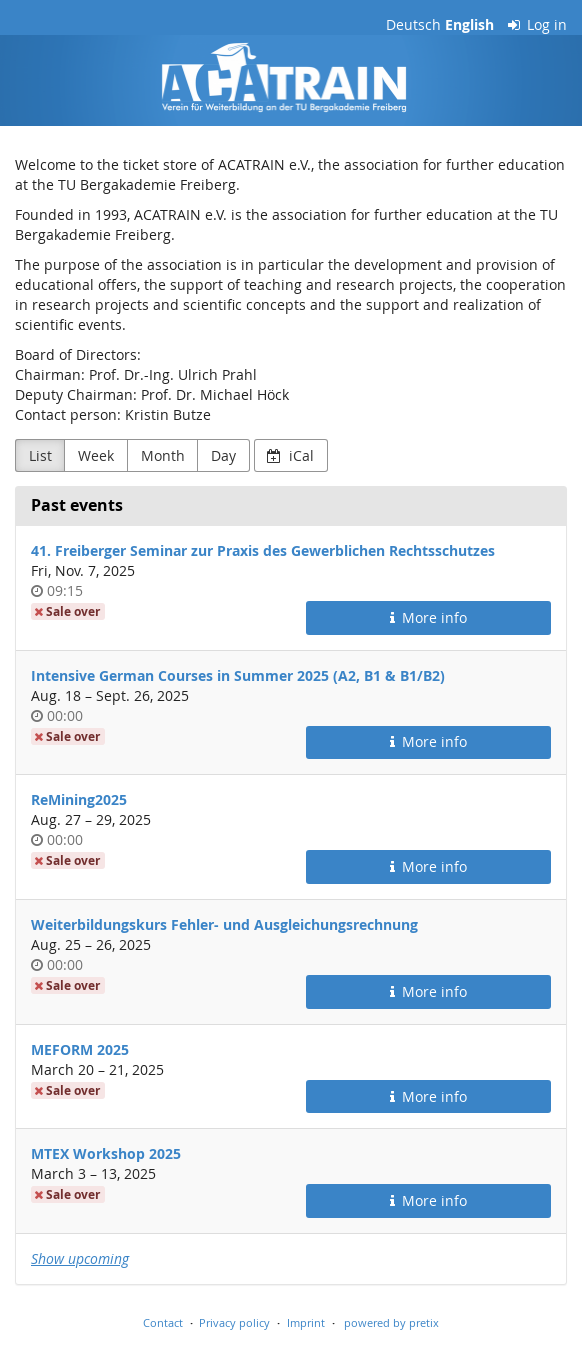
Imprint (306, 1322)
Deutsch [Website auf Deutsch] (413, 24)
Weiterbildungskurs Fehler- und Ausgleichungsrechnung (224, 924)
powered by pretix (391, 1322)
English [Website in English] (469, 24)
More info (429, 617)
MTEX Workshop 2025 (106, 1153)
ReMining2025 (79, 799)
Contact (163, 1322)
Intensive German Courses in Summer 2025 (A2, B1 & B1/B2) (238, 675)
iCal (290, 455)
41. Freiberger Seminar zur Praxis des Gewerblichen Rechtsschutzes (263, 550)
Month (163, 455)
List (40, 455)
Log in (538, 24)
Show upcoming (80, 1258)
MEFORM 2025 (80, 1049)
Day (223, 455)
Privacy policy (234, 1322)
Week (96, 455)
